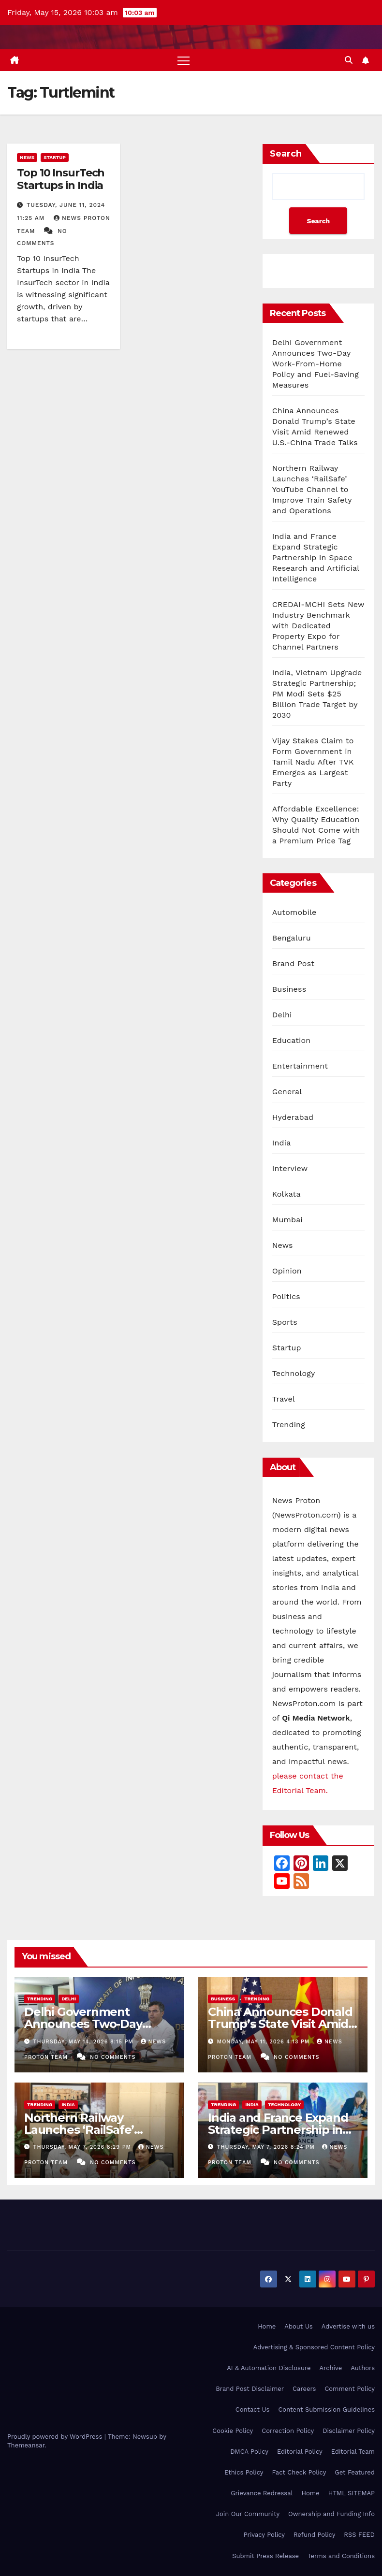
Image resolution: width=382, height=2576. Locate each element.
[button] (349, 60)
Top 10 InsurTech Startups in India (60, 179)
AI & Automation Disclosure (268, 2368)
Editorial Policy (300, 2451)
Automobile (294, 912)
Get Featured (355, 2472)
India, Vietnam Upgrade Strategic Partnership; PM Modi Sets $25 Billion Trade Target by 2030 (317, 694)
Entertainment (300, 1066)
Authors (363, 2368)
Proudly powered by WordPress (55, 2436)
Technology (293, 1373)
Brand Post (293, 964)
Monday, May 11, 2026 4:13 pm (264, 2042)
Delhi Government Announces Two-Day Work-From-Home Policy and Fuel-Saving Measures (315, 364)
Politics (286, 1297)
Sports (284, 1322)
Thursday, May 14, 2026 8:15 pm (84, 2042)
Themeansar (25, 2445)
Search (286, 153)
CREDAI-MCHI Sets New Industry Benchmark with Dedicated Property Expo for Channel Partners (318, 625)
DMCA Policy (249, 2451)
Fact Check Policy (299, 2472)
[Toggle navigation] (183, 60)
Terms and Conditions (341, 2556)
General (287, 1092)
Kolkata (286, 1194)
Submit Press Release (265, 2556)
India (281, 1143)
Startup (55, 157)
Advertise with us (348, 2326)
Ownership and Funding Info (331, 2514)
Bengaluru (291, 938)
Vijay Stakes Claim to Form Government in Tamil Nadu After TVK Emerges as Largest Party (313, 762)
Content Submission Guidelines (326, 2410)
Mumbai (287, 1220)
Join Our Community (247, 2514)
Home (267, 2326)
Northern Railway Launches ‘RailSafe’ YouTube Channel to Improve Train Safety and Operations (312, 489)
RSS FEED (359, 2535)
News (27, 157)
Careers (304, 2388)
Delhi (282, 1015)
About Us (298, 2326)
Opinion (287, 1271)
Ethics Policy (243, 2472)
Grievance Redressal (262, 2493)
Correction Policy (288, 2430)
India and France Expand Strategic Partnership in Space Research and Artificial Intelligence (315, 557)
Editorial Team (353, 2451)
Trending (288, 1425)
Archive (331, 2368)
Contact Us (252, 2410)
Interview (290, 1168)
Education (291, 1040)
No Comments (112, 2057)
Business (289, 989)
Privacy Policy (264, 2535)
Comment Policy (349, 2388)
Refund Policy (314, 2535)
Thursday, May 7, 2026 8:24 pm (267, 2147)
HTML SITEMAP (351, 2493)
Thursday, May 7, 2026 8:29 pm (83, 2147)
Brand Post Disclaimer (250, 2388)
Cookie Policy (232, 2430)
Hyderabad (293, 1117)
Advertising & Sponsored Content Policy (314, 2347)
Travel (283, 1399)
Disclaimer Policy (349, 2430)
